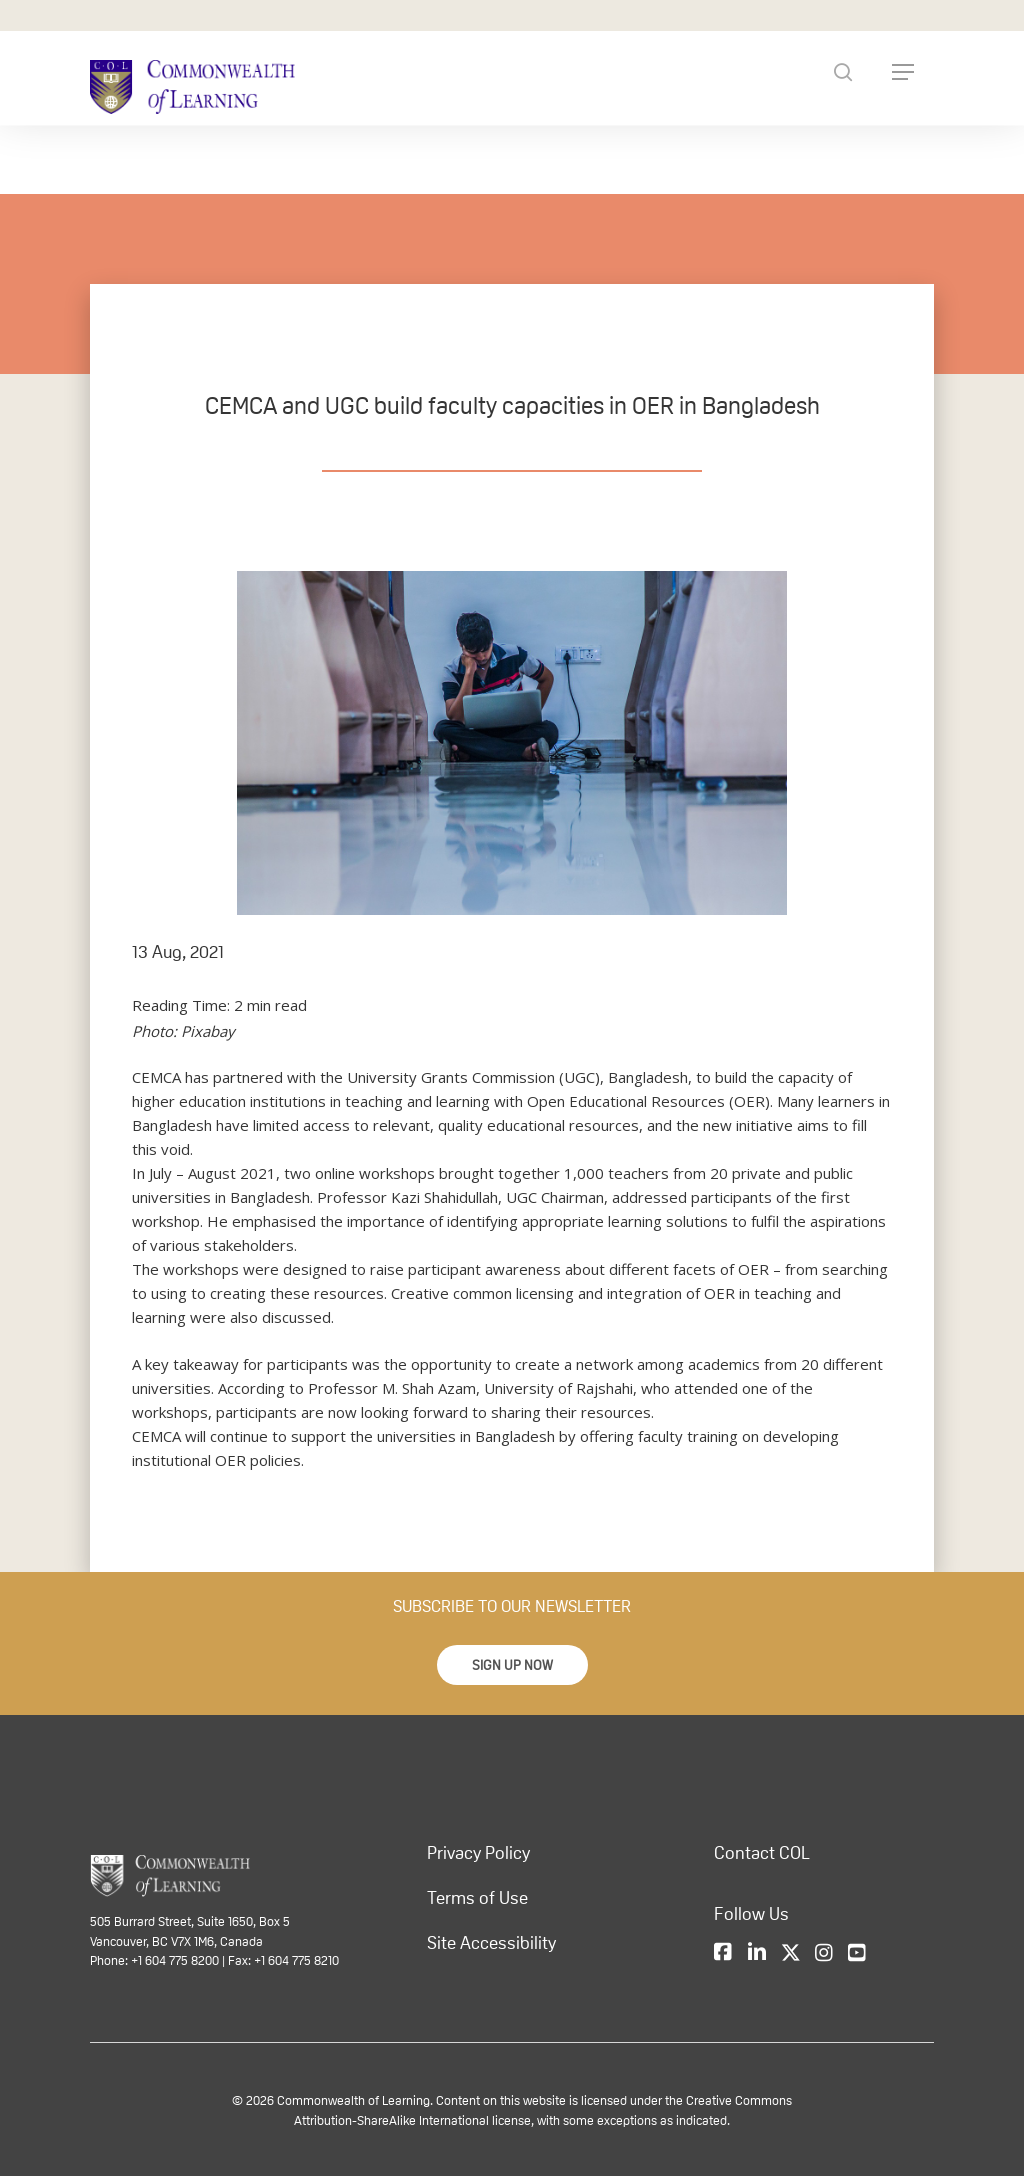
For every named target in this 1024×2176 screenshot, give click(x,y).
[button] (512, 1665)
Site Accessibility (491, 1943)
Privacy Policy (478, 1853)
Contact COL (762, 1853)
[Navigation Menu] (903, 72)
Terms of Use (477, 1898)
